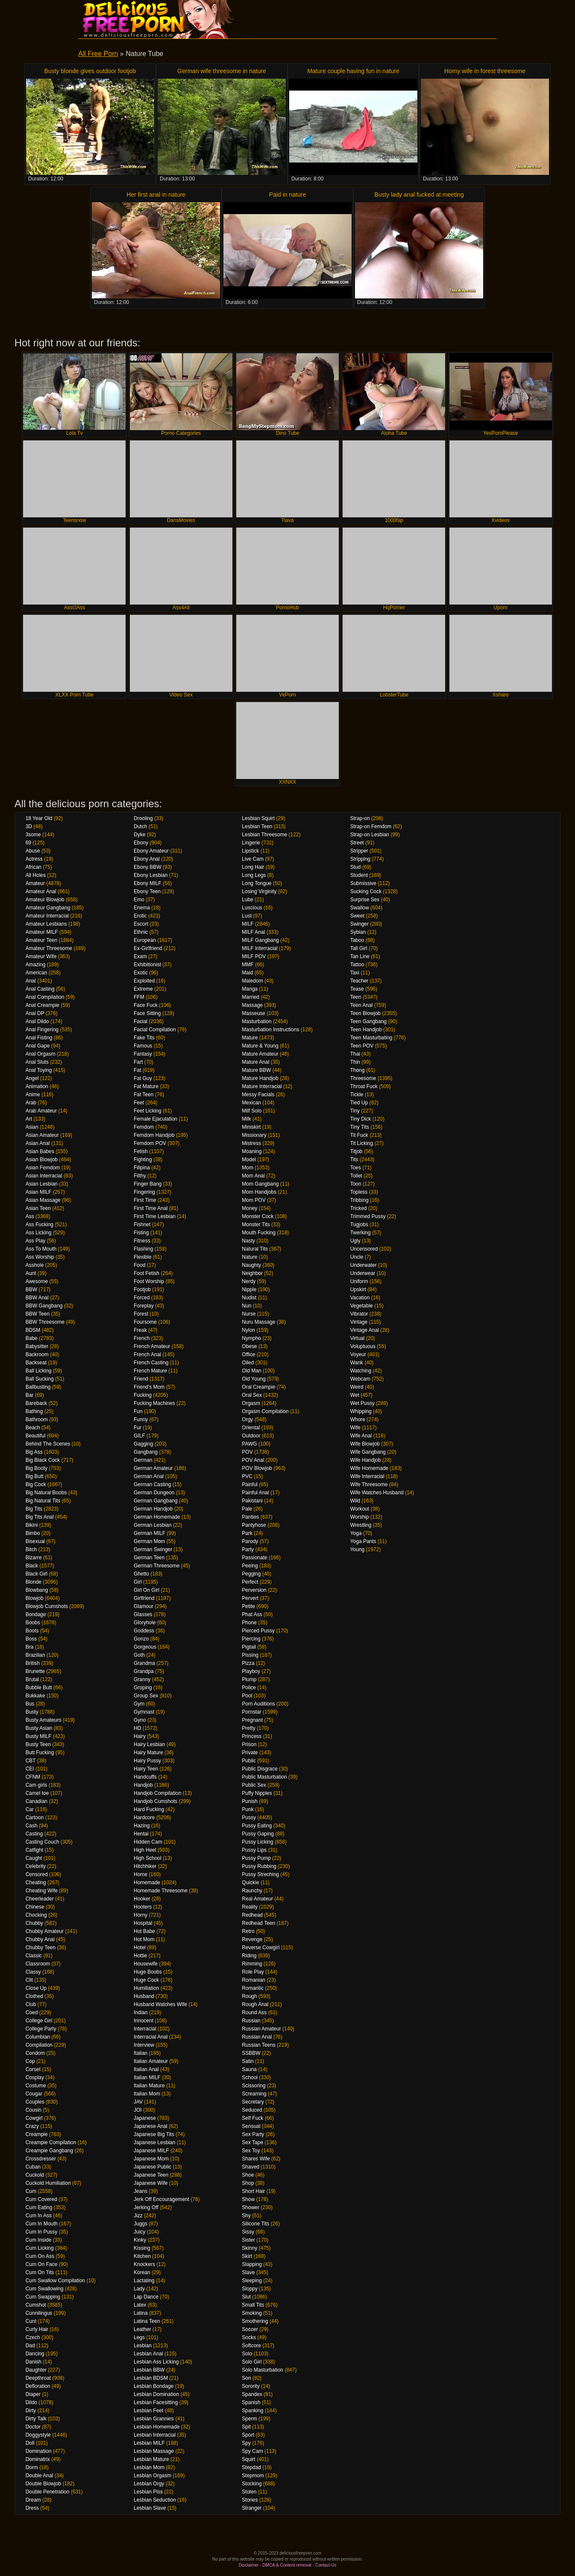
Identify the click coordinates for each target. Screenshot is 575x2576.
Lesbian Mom (149, 2467)
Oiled (248, 1363)
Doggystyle (38, 2435)
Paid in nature (287, 194)
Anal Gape (38, 1046)
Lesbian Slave (150, 2508)
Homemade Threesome (161, 1891)
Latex (140, 2305)
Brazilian (35, 1655)
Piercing (251, 1639)
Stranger (251, 2508)
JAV (138, 2102)
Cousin (33, 2110)
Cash (32, 1826)
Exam (140, 956)
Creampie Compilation (51, 2142)
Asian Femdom (43, 1168)
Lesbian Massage (154, 2451)
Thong (357, 1070)
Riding (249, 1956)
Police (249, 1688)
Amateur (35, 883)
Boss (31, 1639)
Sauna (249, 2069)
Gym (139, 1704)
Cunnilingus (39, 2313)
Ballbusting (38, 1387)
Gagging (143, 1444)
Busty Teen (38, 1744)
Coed (32, 2012)
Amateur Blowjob (45, 900)
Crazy (32, 2126)
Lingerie (251, 843)
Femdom (144, 1127)
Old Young (253, 1379)
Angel (32, 1078)
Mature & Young (260, 1046)
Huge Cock (146, 1980)
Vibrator (359, 1314)
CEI (30, 1769)
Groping (143, 1688)
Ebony (141, 843)
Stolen (249, 2492)
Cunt (31, 2321)
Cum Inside (39, 2240)
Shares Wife (256, 2159)
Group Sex (146, 1696)
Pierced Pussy (258, 1631)
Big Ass (34, 1452)
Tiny (355, 1111)
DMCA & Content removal (286, 2565)
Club (31, 2004)
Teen (355, 997)
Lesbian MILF (149, 2443)
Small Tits (253, 2305)
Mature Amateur (260, 1054)
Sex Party (253, 2134)
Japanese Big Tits (154, 2134)
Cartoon (35, 1818)
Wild (355, 1501)
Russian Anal (257, 2037)
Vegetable (361, 1306)
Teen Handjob (366, 1030)
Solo (247, 2354)
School (250, 2077)
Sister (248, 2240)
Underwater (363, 1265)
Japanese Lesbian (154, 2142)
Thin (355, 1062)
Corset (33, 2069)
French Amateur (152, 1346)
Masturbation (256, 1021)
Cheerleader (40, 1899)
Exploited (144, 981)
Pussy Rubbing (259, 1866)
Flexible (142, 1257)
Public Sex (254, 1785)
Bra (30, 1647)
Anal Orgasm (41, 1054)
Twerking (360, 1233)
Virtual (357, 1338)
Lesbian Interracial (155, 2435)
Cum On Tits (40, 2272)
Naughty (251, 1265)
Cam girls (36, 1785)
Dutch (140, 826)
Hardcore (144, 1818)
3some (33, 835)
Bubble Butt (39, 1688)
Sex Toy (251, 2151)
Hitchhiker (145, 1866)
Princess (251, 1736)
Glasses (143, 1614)
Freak (140, 1330)
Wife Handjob (365, 1460)
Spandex (252, 2394)
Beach (33, 1428)
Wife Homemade (369, 1468)
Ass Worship (40, 1257)
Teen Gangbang (368, 1021)
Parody (250, 1541)
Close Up (36, 1988)
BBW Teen (38, 1314)
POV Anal (253, 1460)
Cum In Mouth (42, 2224)
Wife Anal (361, 1436)
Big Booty (36, 1468)
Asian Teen (38, 1208)
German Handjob (153, 1509)
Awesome (37, 1281)
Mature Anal (255, 1062)
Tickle (357, 1095)
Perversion (254, 1590)
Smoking (252, 2313)
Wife (355, 1428)
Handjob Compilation (157, 1793)
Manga (250, 989)
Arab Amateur (41, 1111)
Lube (247, 900)
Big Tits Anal (40, 1517)
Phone (249, 1623)
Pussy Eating (257, 1826)
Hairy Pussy (147, 1761)
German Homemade (157, 1517)
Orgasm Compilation (265, 1411)
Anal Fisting (39, 1038)
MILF (247, 924)
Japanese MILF (151, 2151)
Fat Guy (143, 1078)
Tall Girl (358, 948)
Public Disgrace (259, 1769)
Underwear (363, 1273)
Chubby (34, 1923)
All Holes (36, 875)
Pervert (250, 1598)
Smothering (255, 2321)
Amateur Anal (41, 891)
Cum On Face (42, 2264)
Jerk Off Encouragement (161, 2199)
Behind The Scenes (48, 1444)
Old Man (251, 1371)
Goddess (144, 1631)
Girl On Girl (146, 1590)
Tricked (358, 1208)
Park (247, 1533)
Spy (246, 2443)
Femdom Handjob (154, 1135)
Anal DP (35, 1013)
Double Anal (39, 2476)
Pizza (248, 1663)
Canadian (36, 1801)
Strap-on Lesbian (369, 835)
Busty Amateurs (44, 1720)
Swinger (359, 924)
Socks (249, 2337)
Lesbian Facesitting (156, 2402)
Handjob (143, 1785)
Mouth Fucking (259, 1233)
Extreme (143, 989)
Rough (249, 1996)
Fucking (143, 1395)
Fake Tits (144, 1038)
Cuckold (35, 2175)
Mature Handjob (260, 1078)
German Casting (152, 1484)
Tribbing (359, 1200)
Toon (355, 1184)
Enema (142, 908)
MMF (247, 965)
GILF (139, 1436)
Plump (249, 1679)
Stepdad (251, 2467)
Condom (35, 2053)
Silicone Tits (255, 2224)
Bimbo (33, 1533)
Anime (33, 1095)
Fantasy (143, 1054)
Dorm (32, 2467)
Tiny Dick (360, 1119)
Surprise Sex (365, 900)
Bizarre (34, 1558)
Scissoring (253, 2086)
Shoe (248, 2175)
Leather (142, 2329)
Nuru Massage (258, 1322)
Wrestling (361, 1525)
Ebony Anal (147, 859)
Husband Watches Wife (160, 2004)
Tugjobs (359, 1225)
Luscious (252, 908)
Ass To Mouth (41, 1249)
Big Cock (36, 1484)
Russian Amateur (261, 2029)
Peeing (250, 1566)
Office (248, 1354)
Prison (249, 1744)
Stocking (251, 2484)
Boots (32, 1631)
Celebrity (36, 1866)
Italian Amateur (151, 2061)
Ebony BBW (147, 867)
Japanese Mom (151, 2159)
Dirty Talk (36, 2419)
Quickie (250, 1883)
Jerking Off (146, 2207)
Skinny (249, 2248)
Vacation (360, 1298)
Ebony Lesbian (150, 875)
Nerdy (248, 1281)
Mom (247, 1168)
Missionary (254, 1135)
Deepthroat (38, 2378)
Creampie (37, 2134)
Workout (359, 1509)
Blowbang (37, 1590)
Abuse (33, 851)
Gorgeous (145, 1647)
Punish (250, 1801)
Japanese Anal (150, 2126)
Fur (137, 1428)
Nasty (248, 1241)
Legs (139, 2337)
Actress (34, 859)
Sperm (249, 2419)
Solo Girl (251, 2362)
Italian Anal (146, 2069)
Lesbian (143, 2346)
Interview (144, 2045)
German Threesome (156, 1566)
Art (29, 1119)
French (142, 1338)
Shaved (250, 2167)
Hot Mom (144, 1939)
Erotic (140, 916)
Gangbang (146, 1452)
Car (30, 1809)
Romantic (253, 1988)
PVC (247, 1476)
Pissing (250, 1655)
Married (250, 997)
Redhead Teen (258, 1923)
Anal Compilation (45, 997)
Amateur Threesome (49, 948)
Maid (247, 973)
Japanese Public (152, 2167)
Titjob (356, 1151)
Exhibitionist (147, 965)
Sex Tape (252, 2142)
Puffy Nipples (257, 1793)
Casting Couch (42, 1842)
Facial (140, 1021)
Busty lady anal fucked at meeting (419, 194)
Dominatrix (38, 2459)
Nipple (249, 1289)
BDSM (33, 1330)
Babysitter (37, 1346)
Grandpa (144, 1671)
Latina (141, 2313)
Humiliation (146, 1988)
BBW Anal (37, 1298)
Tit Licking (361, 1143)
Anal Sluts (37, 1062)
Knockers (144, 2264)
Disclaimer (249, 2565)
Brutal (32, 1679)
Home (140, 1874)
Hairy (140, 1736)
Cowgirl (34, 2118)
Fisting (141, 1233)
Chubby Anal (40, 1939)
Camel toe (37, 1793)
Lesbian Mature (151, 2459)
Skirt (247, 2256)
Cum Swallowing (45, 2289)
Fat (137, 1070)
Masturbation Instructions (270, 1030)
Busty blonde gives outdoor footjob (90, 71)
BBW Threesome (45, 1322)
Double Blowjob (43, 2484)
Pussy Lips (254, 1850)
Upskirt (358, 1289)
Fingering (144, 1192)
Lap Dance (146, 2297)
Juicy (139, 2232)
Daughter (36, 2370)
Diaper (33, 2394)
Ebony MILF (147, 883)
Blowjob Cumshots (47, 1606)
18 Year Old (39, 818)
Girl (138, 1582)
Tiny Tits (359, 1127)
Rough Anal (255, 2004)
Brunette (35, 1671)
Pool (247, 1696)
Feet (139, 1103)
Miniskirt (251, 1127)
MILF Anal (253, 932)
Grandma (144, 1663)
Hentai (141, 1834)
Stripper (359, 851)
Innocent (143, 2021)
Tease (357, 989)
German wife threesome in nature (221, 71)
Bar (30, 1395)
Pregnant (252, 1720)
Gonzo (141, 1639)
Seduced (252, 2110)
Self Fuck (252, 2118)
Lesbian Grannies (154, 2419)
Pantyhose (254, 1525)
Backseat (36, 1363)
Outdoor (251, 1436)
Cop (30, 2061)
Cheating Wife (42, 1891)
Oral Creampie (258, 1387)
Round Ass (254, 2012)
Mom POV (253, 1200)
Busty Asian (39, 1728)
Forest (141, 1314)
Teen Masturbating (371, 1038)
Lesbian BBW (149, 2370)
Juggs (140, 2224)
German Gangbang (156, 1501)
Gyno (140, 1720)
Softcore (251, 2346)
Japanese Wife (150, 2183)
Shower (250, 2207)
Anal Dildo (37, 1021)
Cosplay (35, 2077)
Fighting (143, 1160)
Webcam (360, 1379)
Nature (249, 1257)
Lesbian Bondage (153, 2386)
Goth (139, 1655)
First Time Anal (150, 1208)
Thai (355, 1054)
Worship (359, 1517)
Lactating (144, 2281)
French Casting (151, 1363)
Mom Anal (253, 1176)
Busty (32, 1712)
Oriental (251, 1428)
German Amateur (153, 1468)
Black (32, 1566)
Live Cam (253, 859)
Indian (141, 2012)
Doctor (33, 2427)
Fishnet (142, 1225)
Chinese (35, 1907)
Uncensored (364, 1249)
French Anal (147, 1354)
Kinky (140, 2240)
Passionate (254, 1558)
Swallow (359, 908)
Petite (248, 1606)
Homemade (147, 1883)
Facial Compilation (155, 1030)
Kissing (142, 2248)
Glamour (143, 1606)
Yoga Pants (363, 1541)
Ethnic (141, 932)
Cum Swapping (43, 2297)
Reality (250, 1907)
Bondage (36, 1614)
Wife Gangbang (368, 1452)
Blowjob (35, 1598)
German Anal (149, 1476)
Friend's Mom (149, 1387)
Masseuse (253, 1013)
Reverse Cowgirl (260, 1947)
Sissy (248, 2232)
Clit (29, 1980)
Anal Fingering (42, 1030)
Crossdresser (41, 2159)
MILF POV (254, 956)
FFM (139, 997)
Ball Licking (39, 1371)
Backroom (37, 1354)
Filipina (142, 1168)
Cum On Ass (40, 2256)
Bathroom (37, 1419)
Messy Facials (258, 1095)
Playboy (251, 1671)
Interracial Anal (150, 2037)
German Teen (149, 1558)
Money (249, 1208)
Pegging (251, 1574)
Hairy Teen (146, 1769)
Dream (33, 2500)
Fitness (142, 1241)
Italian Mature (149, 2086)
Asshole (35, 1265)
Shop (248, 2183)
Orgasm (251, 1403)
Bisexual (35, 1541)
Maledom (252, 981)
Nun (246, 1306)
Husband (144, 1996)
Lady (139, 2289)
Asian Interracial (44, 1176)
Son (246, 2378)
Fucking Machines (154, 1403)
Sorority (250, 2386)
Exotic (141, 973)
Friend (141, 1379)
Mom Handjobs (259, 1192)
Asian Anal (38, 1143)
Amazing (36, 965)
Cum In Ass (39, 2216)
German (143, 1460)
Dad (30, 2346)
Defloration (38, 2386)
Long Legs (254, 875)
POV (247, 1452)
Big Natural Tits (43, 1501)
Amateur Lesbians (46, 924)
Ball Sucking (40, 1379)
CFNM (33, 1777)
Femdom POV (150, 1143)
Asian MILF (39, 1192)
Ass (30, 1216)
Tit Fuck (359, 1135)
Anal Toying (39, 1070)
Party (248, 1549)
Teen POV (362, 1046)
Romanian (253, 1980)
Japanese (145, 2118)
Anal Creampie (42, 1005)
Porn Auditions (258, 1704)
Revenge (252, 1939)
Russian (251, 2021)
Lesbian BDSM (151, 2378)
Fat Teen (143, 1095)
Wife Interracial (367, 1476)
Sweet (357, 916)
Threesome (363, 1078)
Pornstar (251, 1712)
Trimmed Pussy (368, 1216)
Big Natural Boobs (46, 1493)
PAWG (249, 1444)
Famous (143, 1046)
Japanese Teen (151, 2175)
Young (357, 1549)
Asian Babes (40, 1151)
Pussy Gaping (258, 1834)
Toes (355, 1168)
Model (249, 1160)
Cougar (34, 2094)
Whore (357, 1419)
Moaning (251, 1151)
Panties (250, 1517)
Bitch (31, 1549)
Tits (354, 1160)
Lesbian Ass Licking (156, 2362)
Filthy (140, 1176)
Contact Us (325, 2565)
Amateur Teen (42, 940)
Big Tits (34, 1509)
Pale (247, 1509)
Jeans (140, 2191)
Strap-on (360, 818)
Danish (33, 2362)
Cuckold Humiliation (48, 2183)
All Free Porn (98, 53)
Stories (250, 2500)
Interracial (145, 2029)
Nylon (248, 1330)
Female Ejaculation (155, 1119)
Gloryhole (144, 1623)
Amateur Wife (41, 956)
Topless (359, 1192)
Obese (249, 1346)
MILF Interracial (259, 948)
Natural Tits (255, 1249)
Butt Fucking (40, 1753)
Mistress (251, 1143)
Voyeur (358, 1354)
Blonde (33, 1582)
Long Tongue (256, 883)
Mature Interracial (262, 1086)
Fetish (141, 1151)
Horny (140, 1915)
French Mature (150, 1371)
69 (28, 843)
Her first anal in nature (155, 194)
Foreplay (144, 1306)
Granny (142, 1679)
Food (139, 1265)
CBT (31, 1761)
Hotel (140, 1947)
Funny (141, 1419)
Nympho (251, 1338)
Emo (139, 900)
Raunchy (252, 1891)
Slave (248, 2272)
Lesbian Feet (148, 2411)
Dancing (35, 2354)
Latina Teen (147, 2321)
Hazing (142, 1826)
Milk (246, 1119)
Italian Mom (147, 2094)
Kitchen (142, 2256)
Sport (248, 2435)
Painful (250, 1484)
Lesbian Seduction (155, 2500)
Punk (247, 1809)
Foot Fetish (146, 1273)
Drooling (143, 818)
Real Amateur (257, 1899)
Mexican (251, 1103)
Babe (32, 1338)
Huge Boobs (148, 1972)
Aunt (31, 1273)
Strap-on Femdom (371, 826)
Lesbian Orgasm (152, 2476)
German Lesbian (153, 1525)
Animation (37, 1086)
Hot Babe (144, 1931)
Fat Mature (146, 1086)
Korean (142, 2272)
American (36, 973)
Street (357, 843)
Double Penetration (48, 2492)
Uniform (359, 1281)
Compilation (39, 2045)
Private (250, 1753)
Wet (354, 1395)
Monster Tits (256, 1225)
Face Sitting (147, 1013)
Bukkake (35, 1696)
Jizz (138, 2216)
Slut (246, 2297)
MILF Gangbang (260, 940)
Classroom (38, 1964)
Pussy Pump (256, 1858)
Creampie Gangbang (49, 2151)
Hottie (140, 1956)
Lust (247, 916)
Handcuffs (145, 1777)
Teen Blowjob (365, 1013)
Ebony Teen (147, 891)
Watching (361, 1371)
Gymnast (144, 1712)
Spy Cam (252, 2451)
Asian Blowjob (42, 1160)
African (33, 867)
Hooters (143, 1907)
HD (137, 1728)
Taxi (354, 973)
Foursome (145, 1322)
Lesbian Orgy (149, 2484)
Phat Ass (252, 1614)
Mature (250, 1038)
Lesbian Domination (156, 2394)
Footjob (142, 1289)
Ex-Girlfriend (148, 948)
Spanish (251, 2402)
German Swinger (153, 1549)
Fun (138, 1411)
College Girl (39, 2021)
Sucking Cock (365, 891)
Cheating (36, 1883)
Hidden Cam (148, 1842)
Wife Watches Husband (377, 1493)
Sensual (251, 2126)
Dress (32, 2508)
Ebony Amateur (151, 851)
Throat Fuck (364, 1086)
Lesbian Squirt (258, 818)
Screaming (254, 2094)
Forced (142, 1298)
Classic (34, 1956)
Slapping (252, 2264)
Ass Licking (39, 1233)
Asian (32, 1127)
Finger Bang (147, 1184)
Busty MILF (39, 1736)
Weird (357, 1387)
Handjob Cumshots (155, 1801)
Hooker (142, 1899)
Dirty (31, 2411)
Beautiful (36, 1436)
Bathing (34, 1411)
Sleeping (252, 2281)
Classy (33, 1972)
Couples (35, 2102)
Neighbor (252, 1273)
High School (147, 1858)
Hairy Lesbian (149, 1744)
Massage (252, 1005)
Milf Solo (251, 1111)
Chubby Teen (41, 1947)
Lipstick (250, 851)
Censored (37, 1874)
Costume (36, 2086)
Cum (31, 2191)
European (145, 940)
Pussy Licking (257, 1842)
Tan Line (360, 956)
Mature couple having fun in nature (353, 71)
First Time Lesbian (155, 1216)
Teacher (359, 981)
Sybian (358, 932)
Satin (247, 2061)
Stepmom (253, 2476)
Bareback (36, 1403)
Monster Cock (257, 1216)
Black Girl (36, 1574)
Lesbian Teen (257, 826)
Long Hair (253, 867)
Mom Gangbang (260, 1184)
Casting (34, 1834)
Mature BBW (256, 1070)
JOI (138, 2110)
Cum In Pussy (42, 2232)
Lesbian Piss (148, 2492)
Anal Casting (40, 989)
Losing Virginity (259, 891)
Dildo (31, 2402)
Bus (30, 1704)
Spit (246, 2427)
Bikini (32, 1525)
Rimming (252, 1964)
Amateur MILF (42, 932)
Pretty (248, 1728)
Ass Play (36, 1241)
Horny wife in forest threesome (484, 71)
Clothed (34, 1996)
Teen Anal (361, 1005)
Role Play (253, 1972)
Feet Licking (147, 1111)
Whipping (361, 1411)
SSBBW (251, 2053)
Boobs (33, 1623)
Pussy (249, 1818)
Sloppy (250, 2289)
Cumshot (36, 2305)
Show (248, 2199)
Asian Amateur (42, 1135)
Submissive (363, 883)
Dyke (139, 835)
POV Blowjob (257, 1468)
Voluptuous (363, 1346)
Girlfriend (144, 1598)
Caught (34, 1858)
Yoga (356, 1533)
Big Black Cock (43, 1460)
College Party (41, 2029)
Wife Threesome (369, 1484)
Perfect (250, 1582)
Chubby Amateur (45, 1931)
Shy (246, 2216)
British (33, 1663)
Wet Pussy (362, 1403)
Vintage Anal (364, 1330)
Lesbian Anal (148, 2354)
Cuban (33, 2167)
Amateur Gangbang (48, 908)
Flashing (143, 1249)
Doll (30, 2443)
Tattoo (357, 965)
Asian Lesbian (42, 1184)
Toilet (356, 1176)
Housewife (146, 1964)
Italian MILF (147, 2077)
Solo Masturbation (262, 2370)
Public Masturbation (264, 1777)
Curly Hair (37, 2329)
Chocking (36, 1915)
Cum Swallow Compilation (55, 2281)
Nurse (248, 1314)
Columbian (38, 2037)
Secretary (253, 2102)
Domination (39, 2451)
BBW (31, 1289)
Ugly (355, 1241)
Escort (141, 924)
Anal (31, 981)
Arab (31, 1103)
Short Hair (253, 2191)
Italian (140, 2053)
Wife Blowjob (365, 1444)
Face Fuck (146, 1005)
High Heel (145, 1850)
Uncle (357, 1257)
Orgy (247, 1419)
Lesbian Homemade (156, 2427)
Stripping (360, 859)
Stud (355, 867)
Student (359, 875)
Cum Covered (41, 2199)
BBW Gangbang (44, 1306)
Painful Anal (255, 1493)
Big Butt (35, 1476)
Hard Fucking (149, 1809)
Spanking (252, 2411)
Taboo (357, 940)
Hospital (143, 1923)
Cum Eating (39, 2207)
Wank (356, 1363)
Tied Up (359, 1103)
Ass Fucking (39, 1225)
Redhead (252, 1915)
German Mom (149, 1541)
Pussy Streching (260, 1874)
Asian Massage (43, 1200)
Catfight (34, 1850)
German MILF (149, 1533)
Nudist (249, 1298)
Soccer (250, 2329)
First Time (145, 1200)
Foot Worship (149, 1281)
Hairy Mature (148, 1753)
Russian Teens (259, 2045)
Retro (248, 1931)
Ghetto (141, 1574)
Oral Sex (252, 1395)
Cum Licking (40, 2248)
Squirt (248, 2459)
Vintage (358, 1322)
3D (29, 826)
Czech (33, 2337)
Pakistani (252, 1501)
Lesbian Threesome (264, 835)
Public (249, 1761)
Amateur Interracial (47, 916)
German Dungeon (154, 1493)
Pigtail (249, 1647)
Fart (138, 1062)
